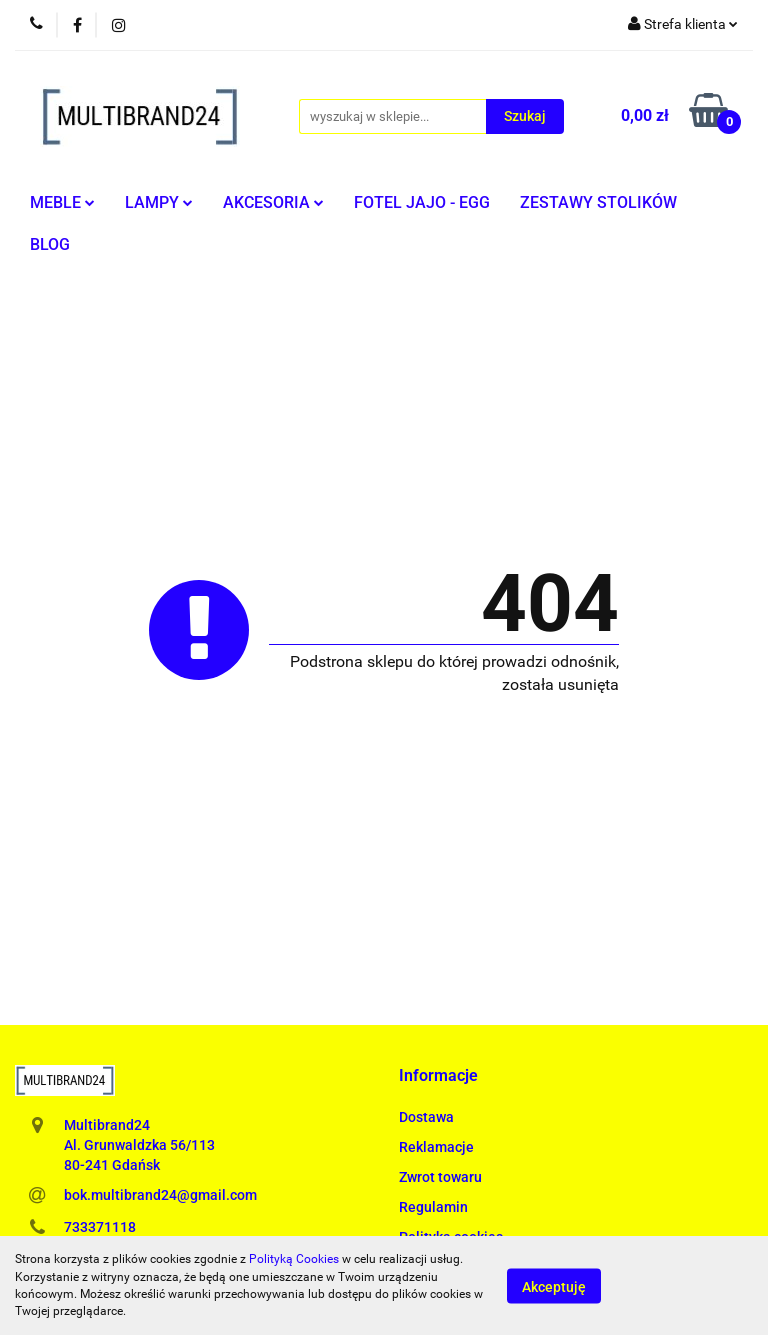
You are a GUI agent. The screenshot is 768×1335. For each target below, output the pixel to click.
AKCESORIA (273, 202)
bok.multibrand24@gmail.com (160, 1195)
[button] (438, 1076)
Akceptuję (554, 1286)
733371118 (100, 1227)
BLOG (50, 244)
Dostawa (426, 1117)
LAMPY (159, 202)
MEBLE (62, 202)
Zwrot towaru (440, 1177)
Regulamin (433, 1207)
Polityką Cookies (294, 1259)
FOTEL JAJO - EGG (422, 202)
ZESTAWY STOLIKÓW (598, 202)
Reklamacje (436, 1147)
